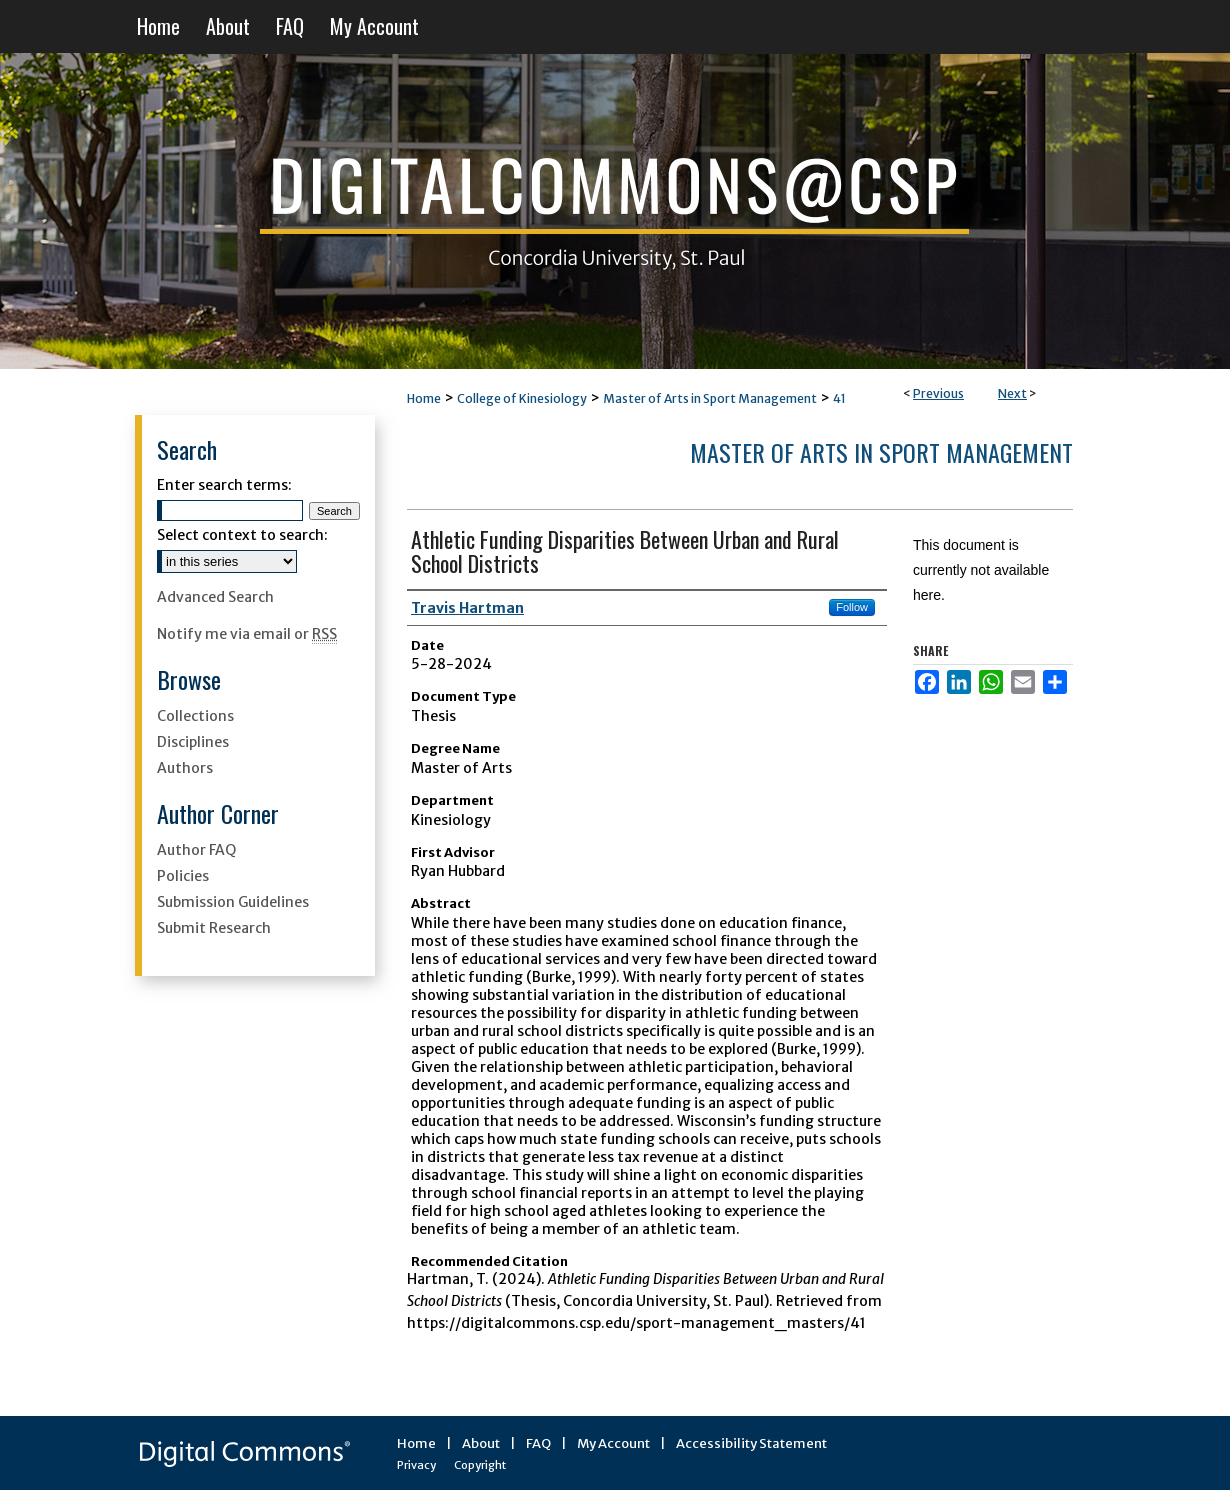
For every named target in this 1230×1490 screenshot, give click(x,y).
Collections (195, 716)
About (481, 1443)
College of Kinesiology (522, 398)
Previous (938, 393)
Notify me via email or (247, 634)
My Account (613, 1443)
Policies (183, 876)
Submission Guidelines (233, 902)
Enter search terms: (224, 485)
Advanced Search (215, 597)
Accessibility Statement (751, 1443)
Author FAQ (196, 850)
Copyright (480, 1465)
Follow (852, 607)
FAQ (538, 1443)
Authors (185, 768)
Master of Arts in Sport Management (710, 398)
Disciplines (193, 742)
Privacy (416, 1465)
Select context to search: (242, 535)
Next (1012, 393)
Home (424, 398)
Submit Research (214, 928)
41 (839, 398)
